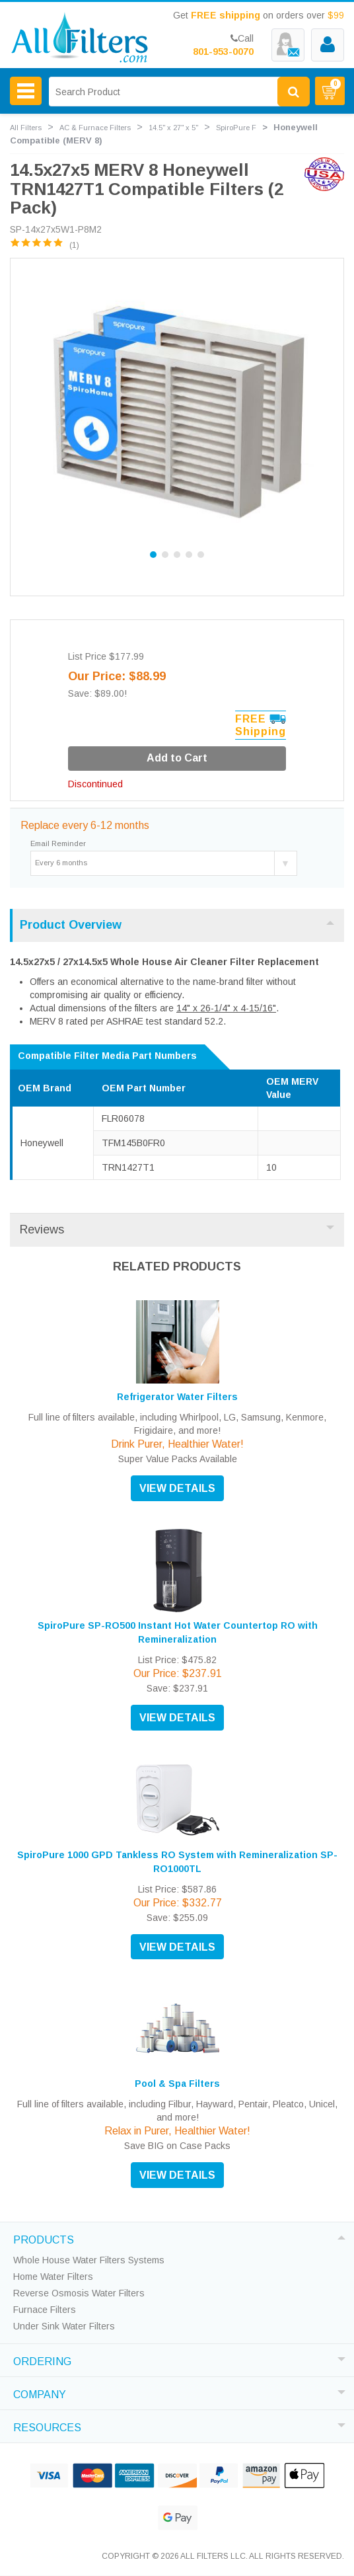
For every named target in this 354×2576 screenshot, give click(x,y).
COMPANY (39, 2393)
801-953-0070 (223, 51)
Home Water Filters (53, 2276)
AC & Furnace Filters (95, 128)
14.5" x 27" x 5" (173, 128)
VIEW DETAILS (177, 1488)
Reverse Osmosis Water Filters (79, 2293)
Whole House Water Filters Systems (88, 2260)
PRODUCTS (43, 2238)
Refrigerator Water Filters (177, 1396)
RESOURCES (47, 2426)
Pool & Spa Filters (177, 2083)
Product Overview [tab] (177, 924)
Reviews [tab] (177, 1229)
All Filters (26, 128)
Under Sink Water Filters (64, 2326)
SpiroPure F (236, 128)
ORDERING (42, 2360)
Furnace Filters (44, 2309)
